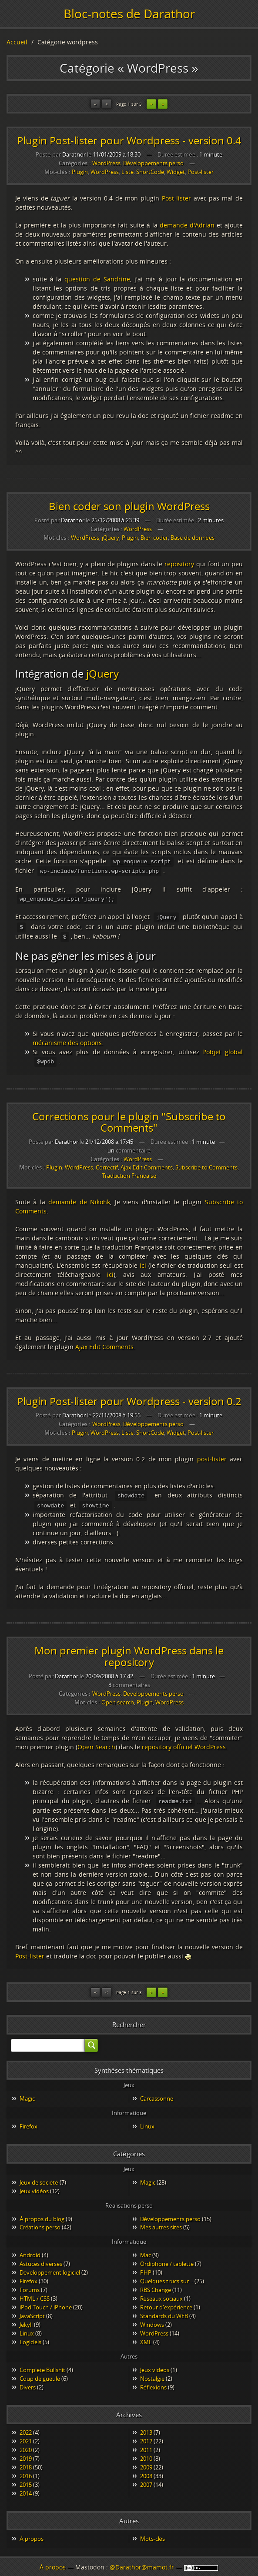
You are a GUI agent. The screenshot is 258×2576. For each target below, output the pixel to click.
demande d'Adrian (187, 225)
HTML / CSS (35, 2294)
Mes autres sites (161, 2223)
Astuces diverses (41, 2259)
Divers (28, 2383)
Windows (152, 2320)
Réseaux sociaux (161, 2294)
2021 (26, 2437)
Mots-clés (152, 2534)
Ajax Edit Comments (147, 1164)
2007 (146, 2480)
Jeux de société (39, 2178)
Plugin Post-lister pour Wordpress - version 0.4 (129, 140)
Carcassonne (156, 2094)
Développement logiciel (50, 2268)
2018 (26, 2463)
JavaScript (32, 2311)
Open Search (96, 1743)
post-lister (212, 1456)
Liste (127, 172)
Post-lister (201, 172)
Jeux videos (154, 2365)
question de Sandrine (97, 279)
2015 (26, 2480)
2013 (146, 2428)
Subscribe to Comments (206, 1164)
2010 (146, 2454)
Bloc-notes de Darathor (129, 13)
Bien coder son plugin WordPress (129, 506)
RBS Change (155, 2285)
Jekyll (26, 2320)
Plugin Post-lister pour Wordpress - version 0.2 (129, 1398)
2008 (146, 2472)
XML (146, 2338)
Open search (117, 1698)
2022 (26, 2428)
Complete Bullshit (42, 2365)
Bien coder (154, 537)
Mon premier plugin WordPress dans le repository (129, 1652)
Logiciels (30, 2338)
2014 (26, 2489)
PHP (145, 2268)
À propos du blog (42, 2215)
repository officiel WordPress (184, 1743)
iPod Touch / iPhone (46, 2303)
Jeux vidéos (34, 2187)
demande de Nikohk (79, 1199)
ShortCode (150, 172)
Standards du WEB (164, 2311)
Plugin (80, 172)
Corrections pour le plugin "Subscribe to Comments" (129, 1119)
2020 (26, 2445)
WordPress (106, 163)
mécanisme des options (67, 1040)
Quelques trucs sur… (166, 2277)
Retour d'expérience (166, 2303)
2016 (26, 2472)
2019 (26, 2454)
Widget (176, 172)
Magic (27, 2094)
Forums (30, 2285)
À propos (32, 2534)
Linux (147, 2122)
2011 (146, 2445)
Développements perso (153, 163)
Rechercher (129, 2020)
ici (143, 1262)
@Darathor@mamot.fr (142, 2567)
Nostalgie (152, 2374)
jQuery (110, 537)
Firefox (28, 2122)
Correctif (107, 1164)
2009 (146, 2463)
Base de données (192, 537)
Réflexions (153, 2383)
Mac (145, 2251)
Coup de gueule (40, 2374)
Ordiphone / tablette (167, 2259)
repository (179, 564)
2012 (146, 2437)
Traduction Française (129, 1172)
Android (30, 2251)
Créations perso (40, 2223)
